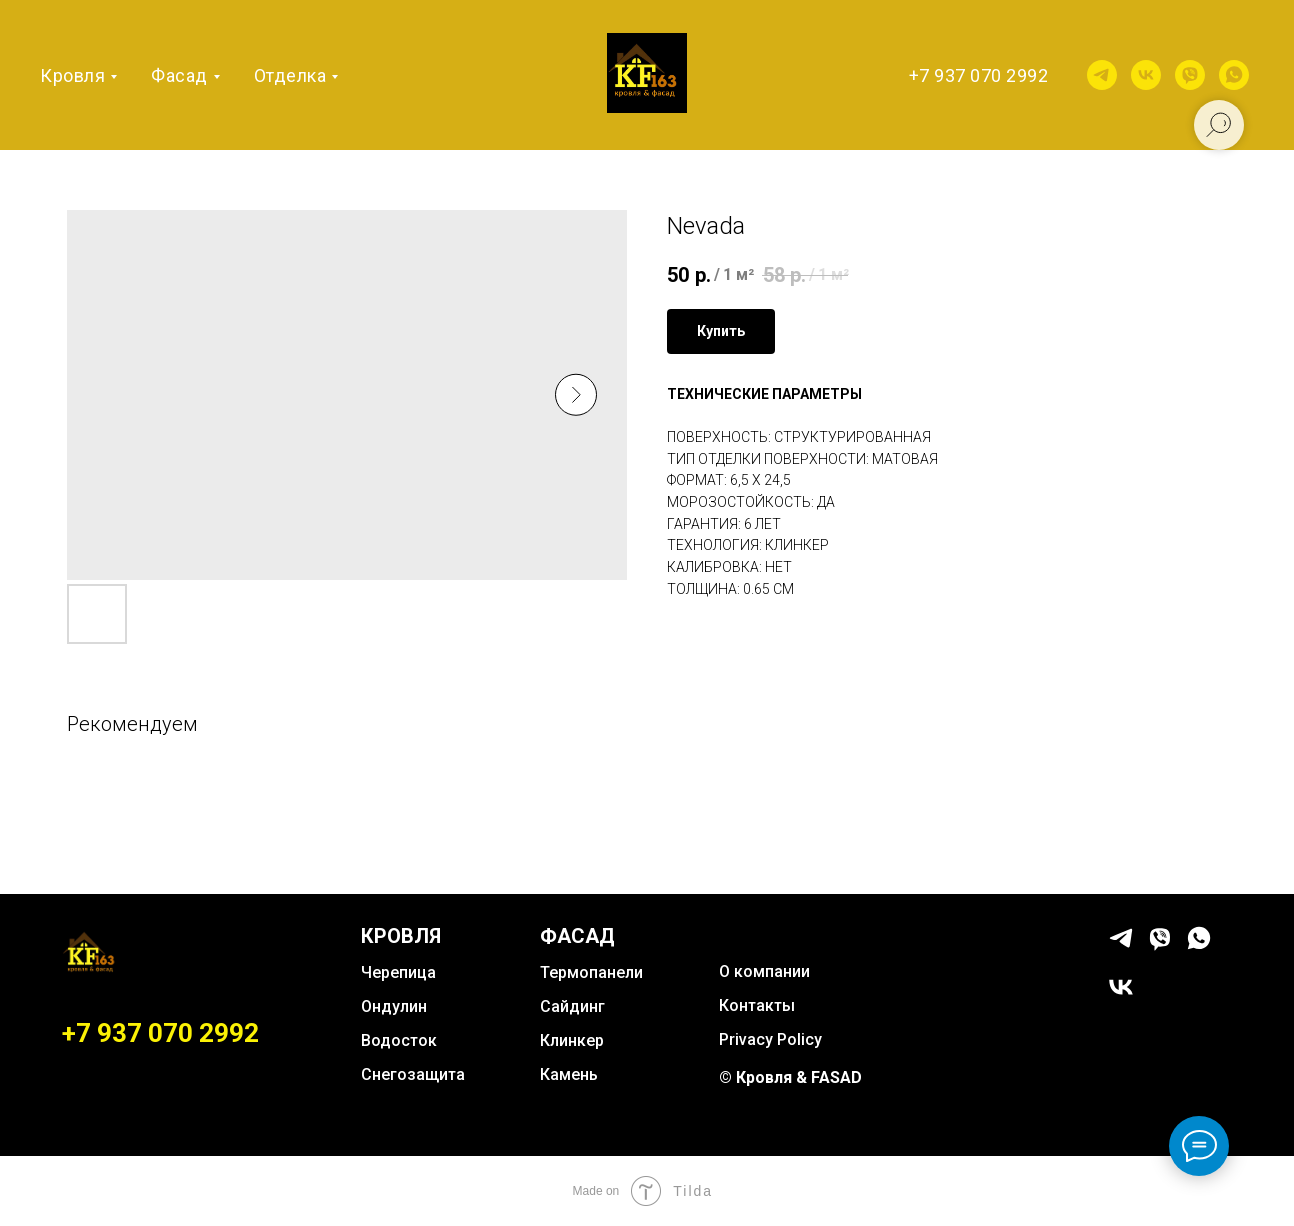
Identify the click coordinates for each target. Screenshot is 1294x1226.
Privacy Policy (770, 1039)
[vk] (1146, 75)
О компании (764, 971)
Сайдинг (572, 1006)
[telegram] (1102, 75)
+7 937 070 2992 (979, 75)
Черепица (398, 972)
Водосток (399, 1040)
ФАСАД (577, 936)
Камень (569, 1074)
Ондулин (394, 1006)
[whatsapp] (1234, 75)
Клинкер (572, 1040)
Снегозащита (413, 1074)
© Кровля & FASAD (790, 1077)
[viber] (1190, 75)
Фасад (179, 75)
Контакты (757, 1005)
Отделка (290, 75)
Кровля (72, 75)
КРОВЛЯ (401, 936)
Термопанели (591, 972)
